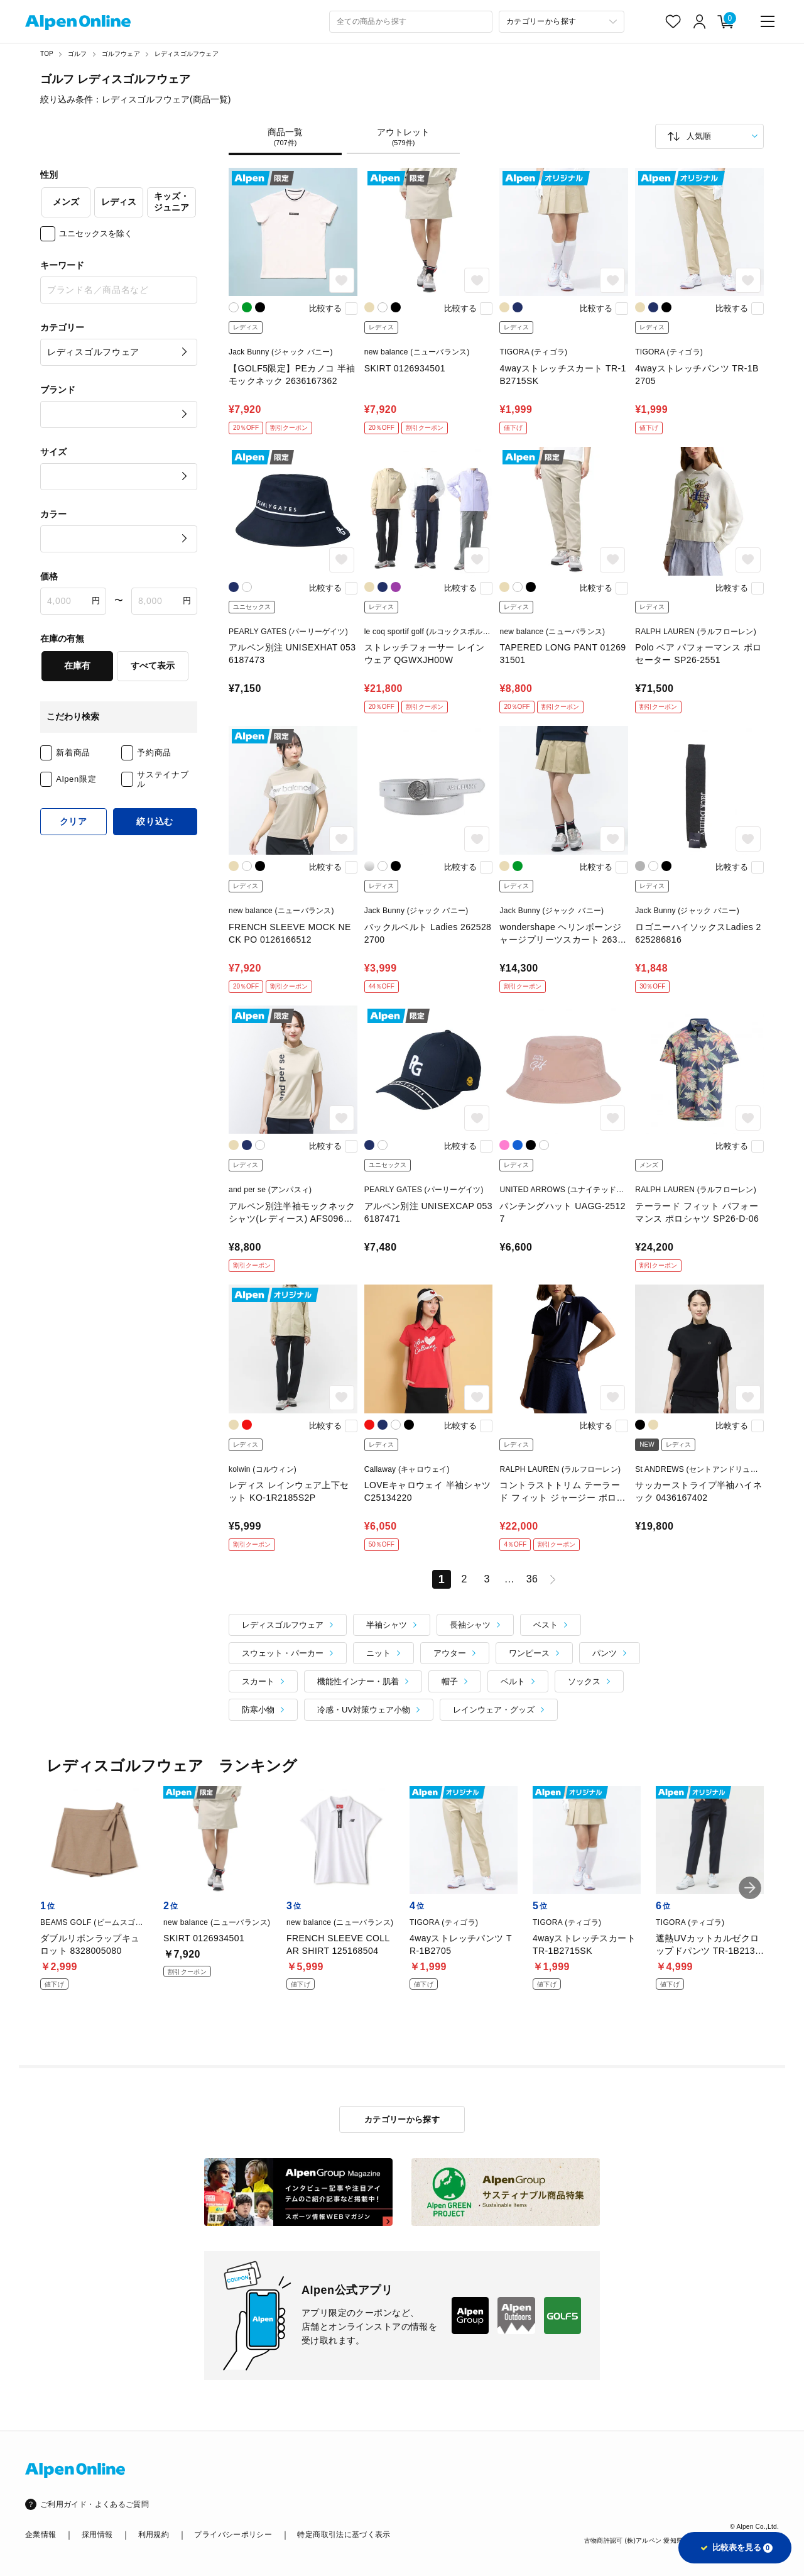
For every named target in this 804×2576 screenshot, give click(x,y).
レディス (118, 202)
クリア (73, 821)
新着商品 (73, 752)
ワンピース (529, 1653)
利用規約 (153, 2534)
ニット (378, 1653)
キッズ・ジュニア (171, 201)
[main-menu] (767, 21)
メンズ (66, 202)
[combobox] (410, 22)
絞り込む (154, 821)
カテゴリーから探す (402, 2119)
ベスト (545, 1625)
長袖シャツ (470, 1625)
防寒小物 (258, 1709)
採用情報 (97, 2534)
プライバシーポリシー (233, 2534)
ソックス (584, 1681)
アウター (449, 1653)
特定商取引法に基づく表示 (343, 2534)
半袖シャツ (386, 1625)
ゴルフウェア (121, 53)
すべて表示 (153, 665)
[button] (750, 1888)
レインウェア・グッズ (494, 1709)
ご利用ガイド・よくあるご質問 (94, 2504)
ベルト (513, 1681)
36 (532, 1579)
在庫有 (77, 665)
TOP (46, 53)
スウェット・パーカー (282, 1653)
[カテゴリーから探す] (561, 22)
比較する (325, 308)
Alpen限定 (76, 779)
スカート (258, 1681)
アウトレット (403, 137)
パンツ (604, 1653)
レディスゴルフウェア (187, 53)
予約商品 (154, 752)
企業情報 (40, 2534)
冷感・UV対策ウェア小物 (363, 1709)
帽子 (450, 1681)
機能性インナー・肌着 (358, 1681)
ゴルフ (77, 53)
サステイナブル (162, 779)
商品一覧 (285, 137)
